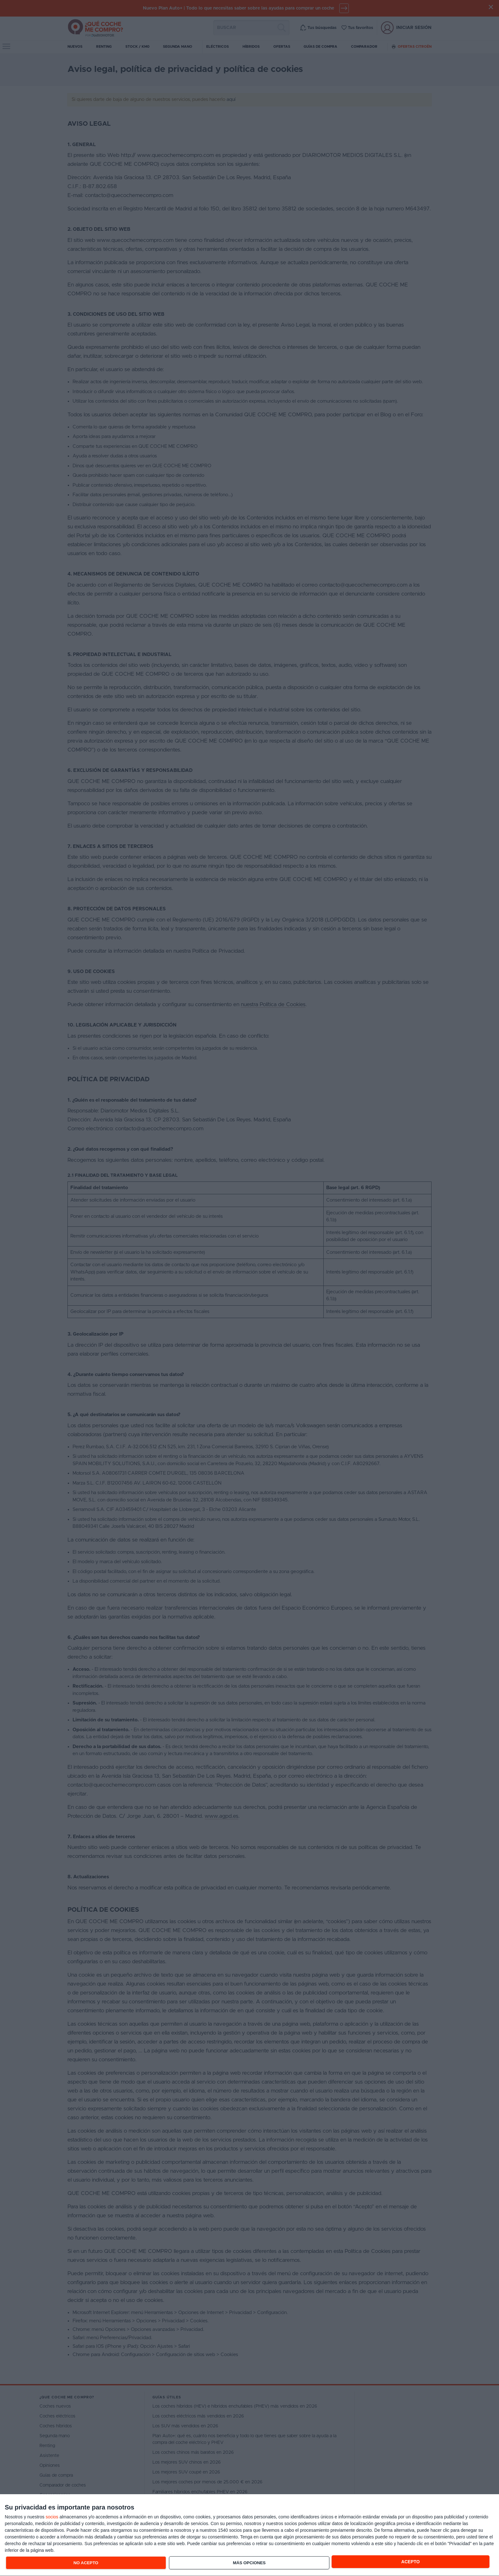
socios (52, 2517)
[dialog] (249, 2535)
